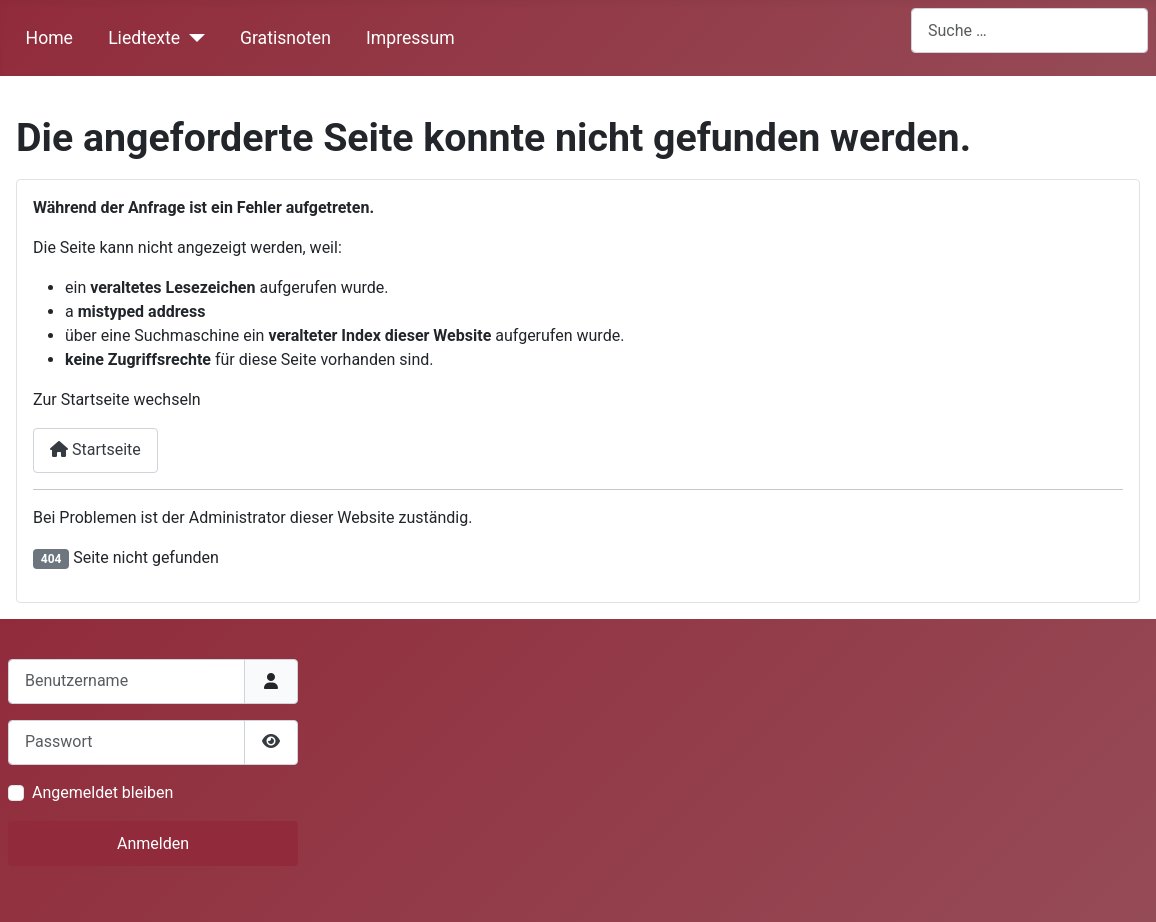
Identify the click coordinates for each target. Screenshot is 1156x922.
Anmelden (153, 843)
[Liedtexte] (192, 38)
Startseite (95, 449)
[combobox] (1029, 30)
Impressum (410, 38)
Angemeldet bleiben (102, 792)
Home (49, 38)
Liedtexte (144, 38)
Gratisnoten (285, 38)
